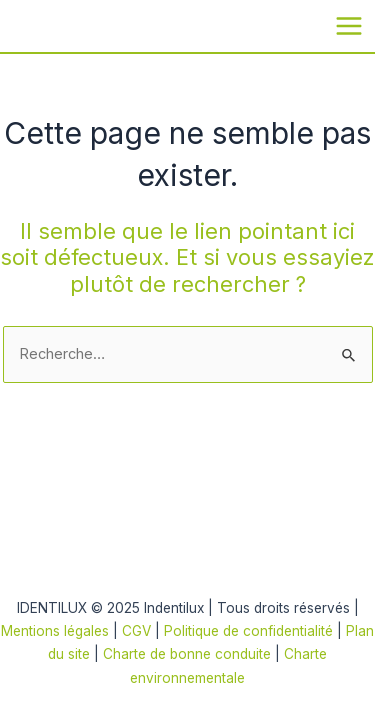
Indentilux (34, 24)
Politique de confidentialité (250, 631)
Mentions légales (55, 631)
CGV (136, 631)
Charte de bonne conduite (187, 654)
